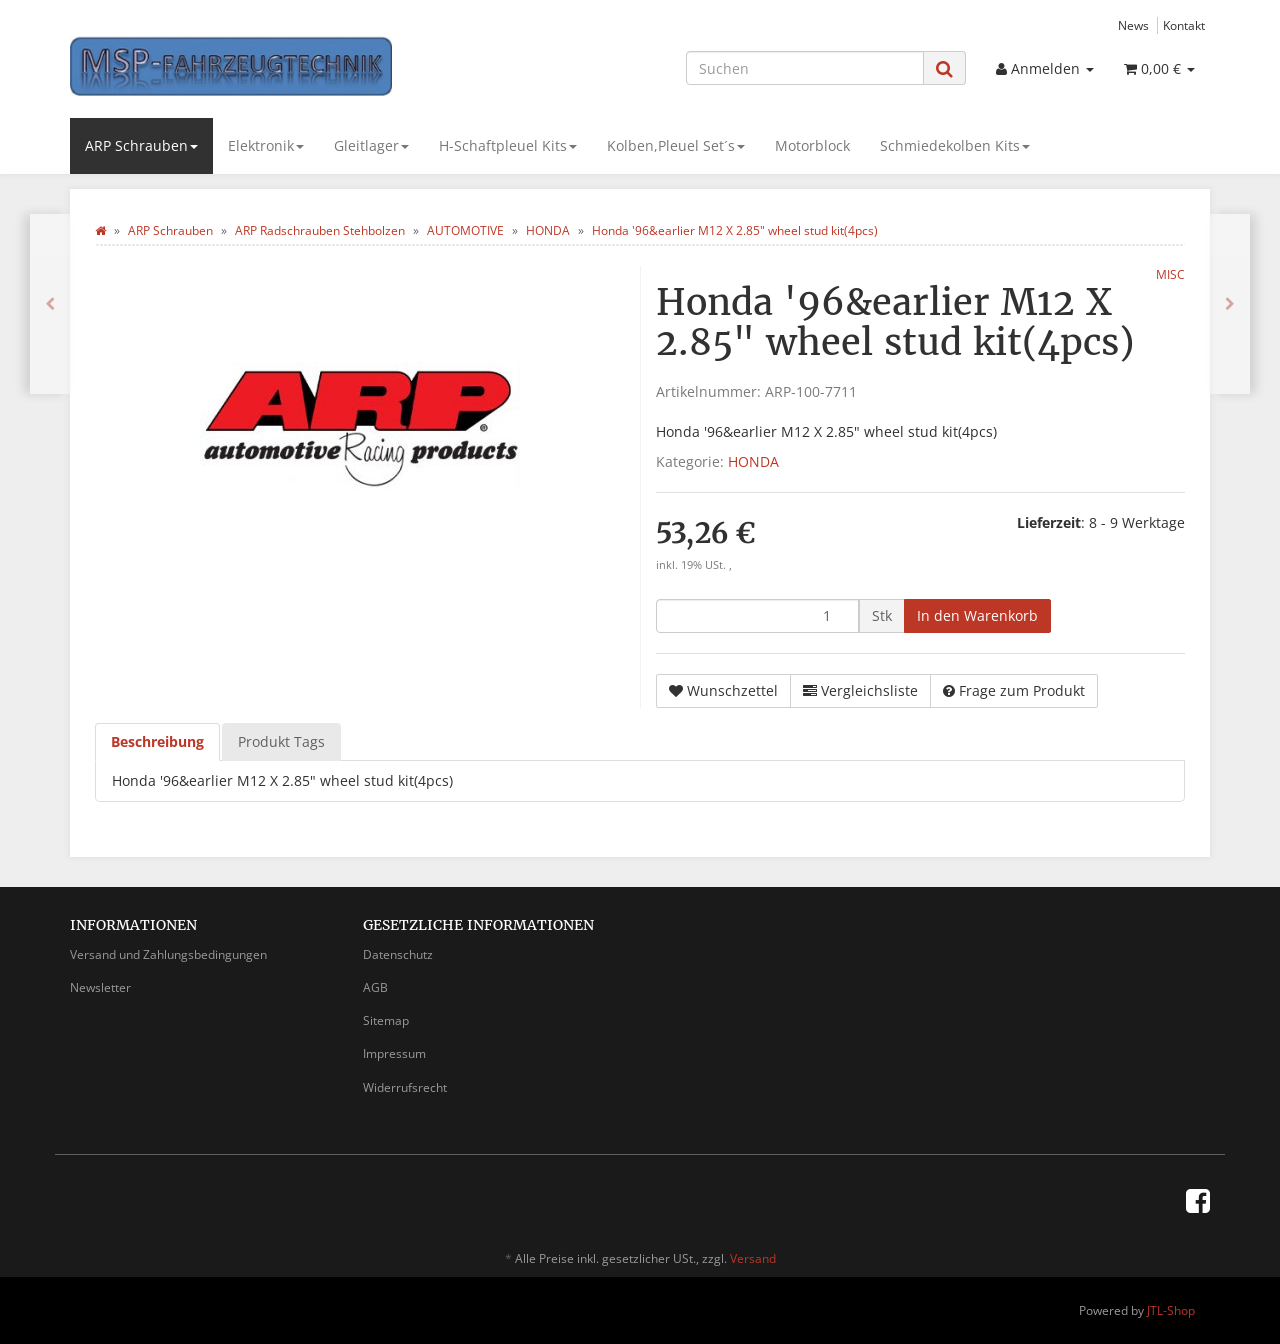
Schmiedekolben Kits (955, 145)
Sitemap (386, 1020)
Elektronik (266, 145)
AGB (375, 987)
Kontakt (1184, 25)
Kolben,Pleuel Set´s (676, 145)
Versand (753, 1258)
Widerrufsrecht (405, 1087)
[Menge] (757, 616)
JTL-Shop (1171, 1310)
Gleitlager (371, 145)
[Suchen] (805, 68)
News (1133, 25)
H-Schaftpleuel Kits (508, 145)
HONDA (753, 461)
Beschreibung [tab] (157, 741)
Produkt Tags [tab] (281, 741)
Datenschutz (398, 954)
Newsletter (100, 987)
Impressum (394, 1053)
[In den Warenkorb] (977, 616)
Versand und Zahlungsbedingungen (168, 954)
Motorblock (812, 145)
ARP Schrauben (141, 145)
